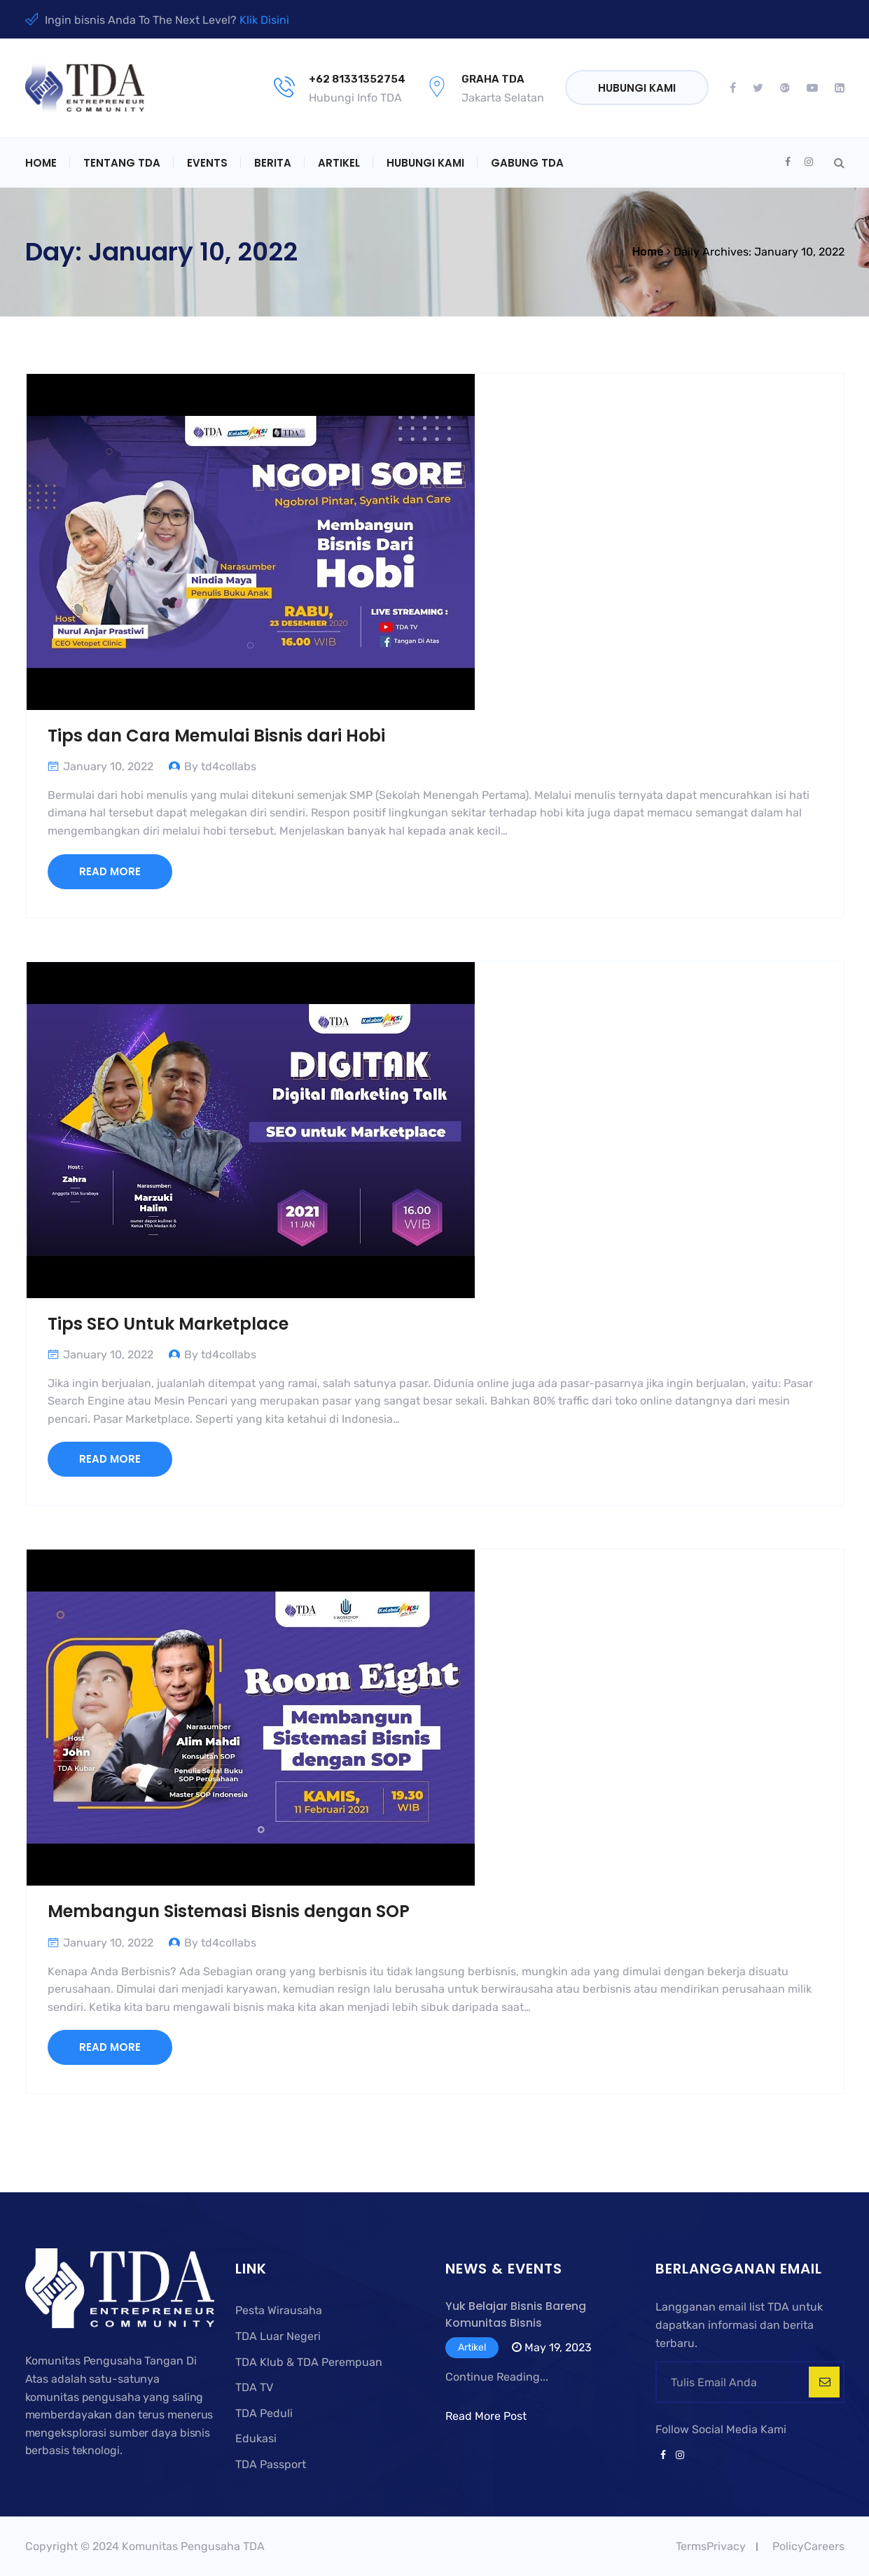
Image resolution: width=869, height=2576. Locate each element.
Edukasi (256, 2438)
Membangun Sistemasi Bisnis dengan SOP (229, 1911)
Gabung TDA (527, 162)
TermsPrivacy (711, 2546)
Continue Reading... (496, 2376)
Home (41, 162)
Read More (110, 871)
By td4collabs (220, 766)
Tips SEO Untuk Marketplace (168, 1323)
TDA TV (254, 2387)
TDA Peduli (264, 2413)
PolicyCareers (808, 2546)
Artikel (339, 162)
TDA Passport (270, 2464)
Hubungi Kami (637, 88)
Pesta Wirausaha (278, 2310)
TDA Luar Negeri (278, 2336)
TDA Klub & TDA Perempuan (308, 2362)
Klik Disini (264, 20)
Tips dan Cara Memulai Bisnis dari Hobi (216, 735)
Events (207, 162)
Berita (272, 162)
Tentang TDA (121, 162)
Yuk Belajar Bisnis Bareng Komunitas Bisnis (515, 2314)
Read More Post (486, 2416)
